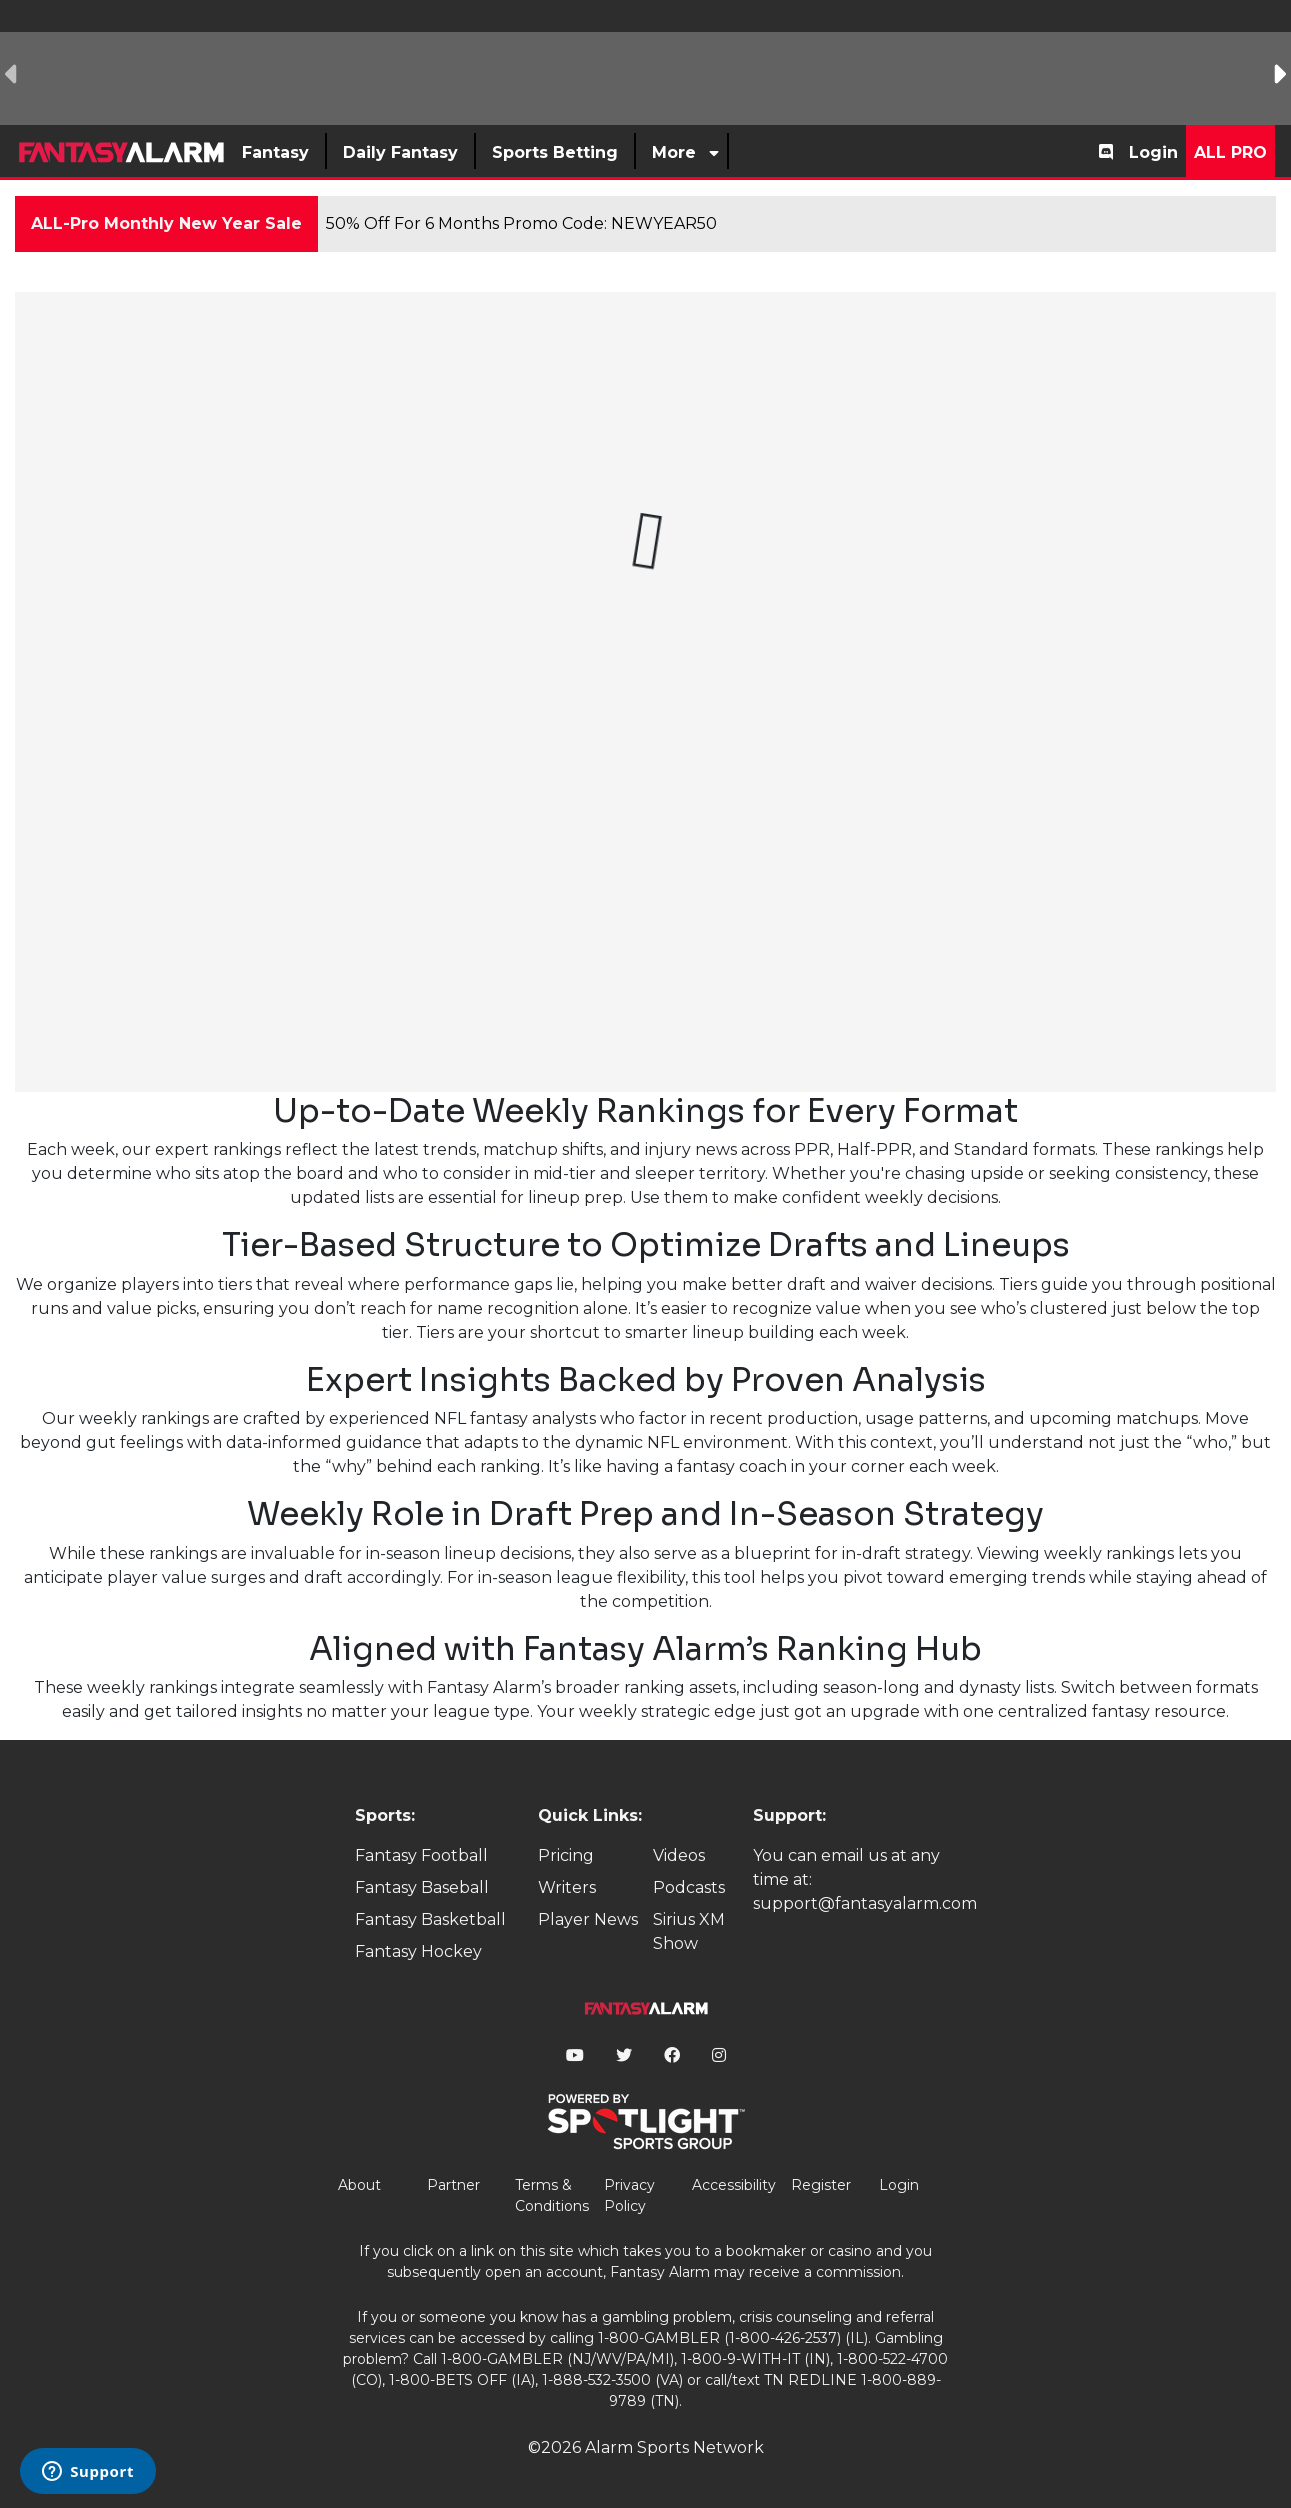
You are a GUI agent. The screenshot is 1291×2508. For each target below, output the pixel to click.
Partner (453, 2185)
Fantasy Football (421, 1855)
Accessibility (734, 2185)
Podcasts (689, 1887)
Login (1153, 152)
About (359, 2185)
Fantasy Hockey (418, 1951)
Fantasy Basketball (430, 1919)
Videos (679, 1855)
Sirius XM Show (689, 1931)
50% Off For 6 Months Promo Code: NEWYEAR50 (521, 223)
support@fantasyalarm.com (865, 1903)
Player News (588, 1919)
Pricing (566, 1855)
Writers (567, 1887)
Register (821, 2185)
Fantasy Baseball (422, 1887)
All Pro (1230, 152)
